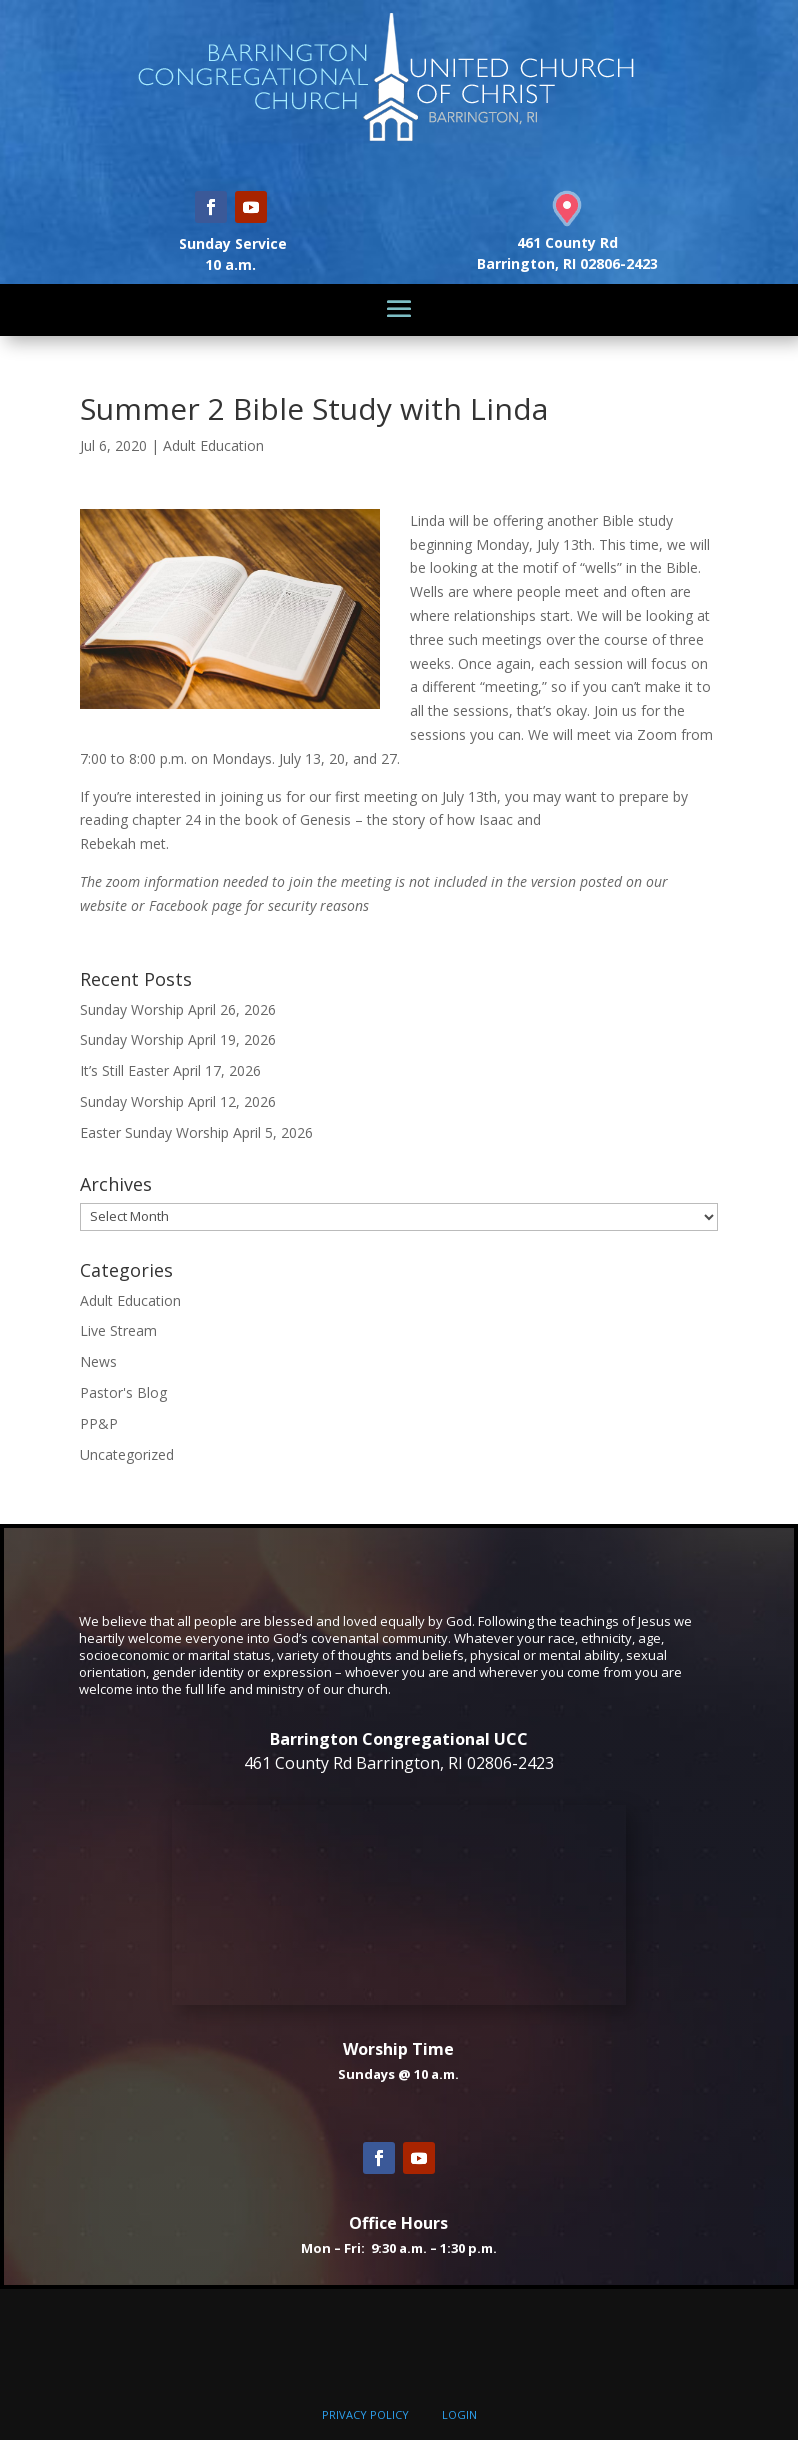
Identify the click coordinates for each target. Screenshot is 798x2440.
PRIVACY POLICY (365, 2414)
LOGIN (459, 2414)
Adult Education (213, 445)
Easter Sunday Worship (154, 1132)
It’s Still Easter (124, 1070)
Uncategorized (127, 1454)
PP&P (99, 1423)
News (98, 1361)
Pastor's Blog (123, 1392)
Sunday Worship (132, 1009)
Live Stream (118, 1330)
